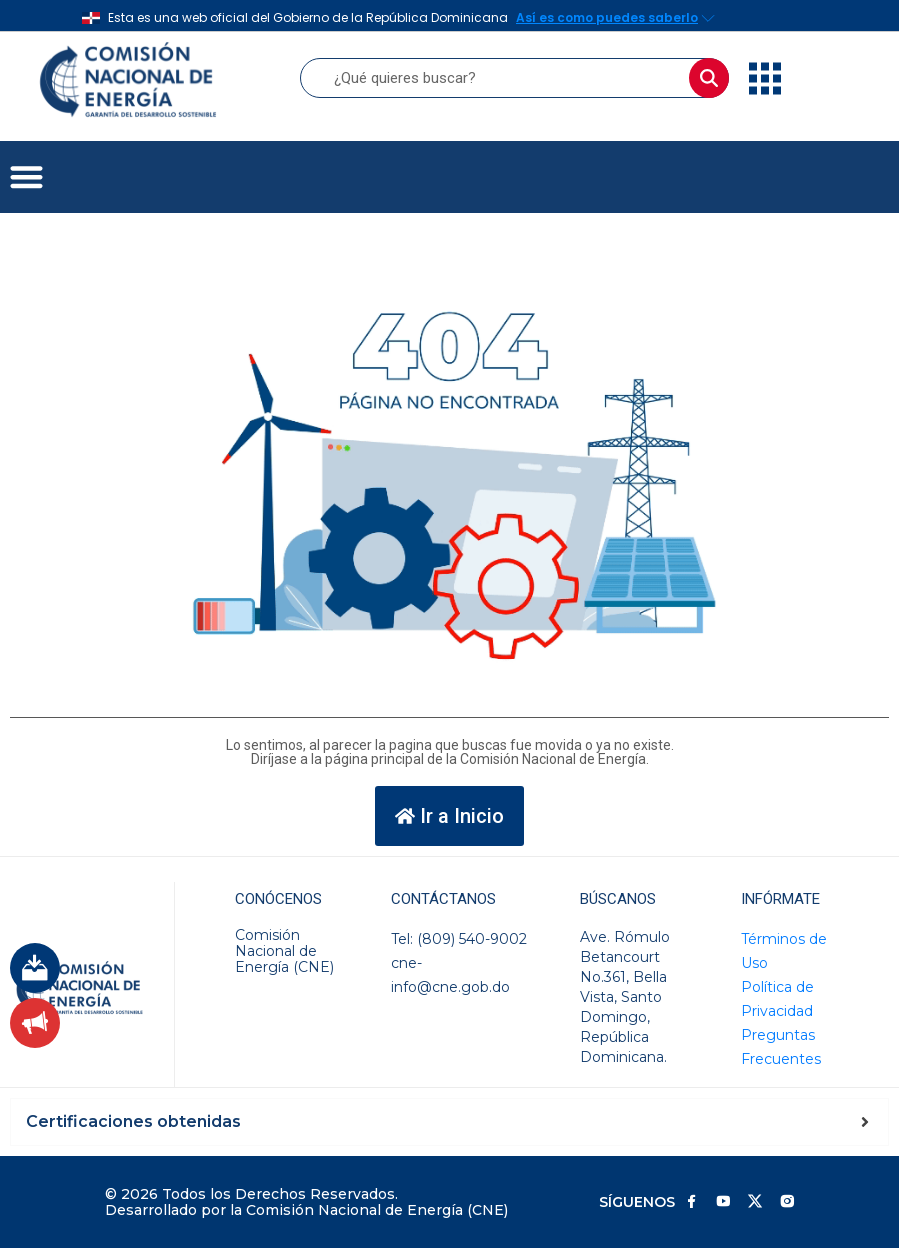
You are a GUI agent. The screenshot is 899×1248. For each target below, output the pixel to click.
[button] (26, 177)
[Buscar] (709, 78)
